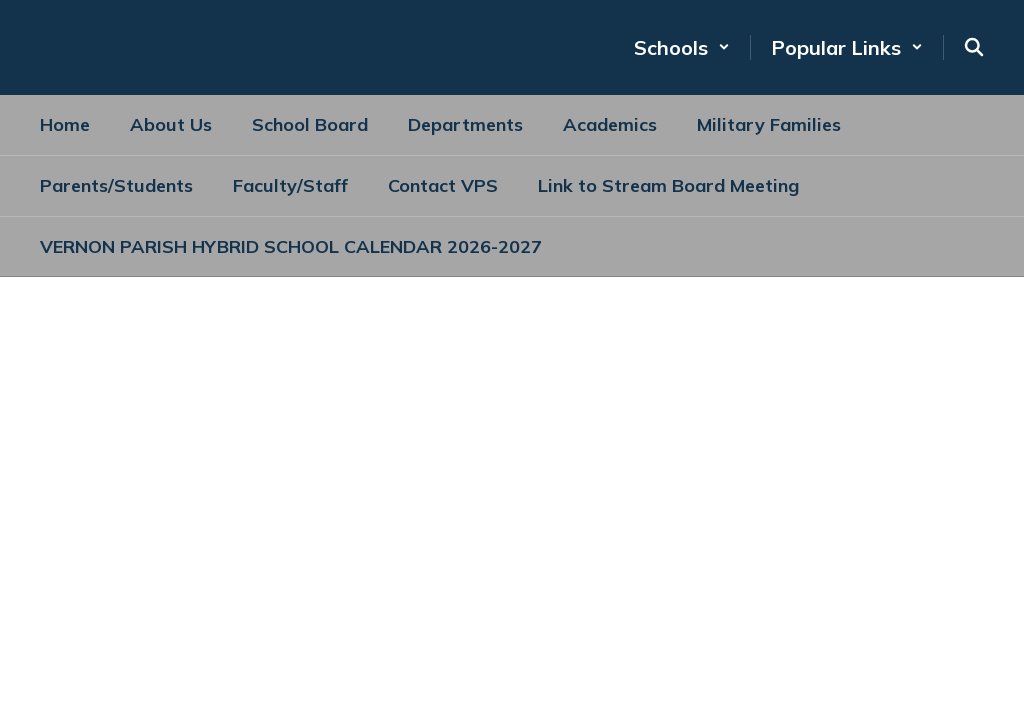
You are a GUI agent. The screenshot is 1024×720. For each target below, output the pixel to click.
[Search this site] (974, 47)
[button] (682, 47)
